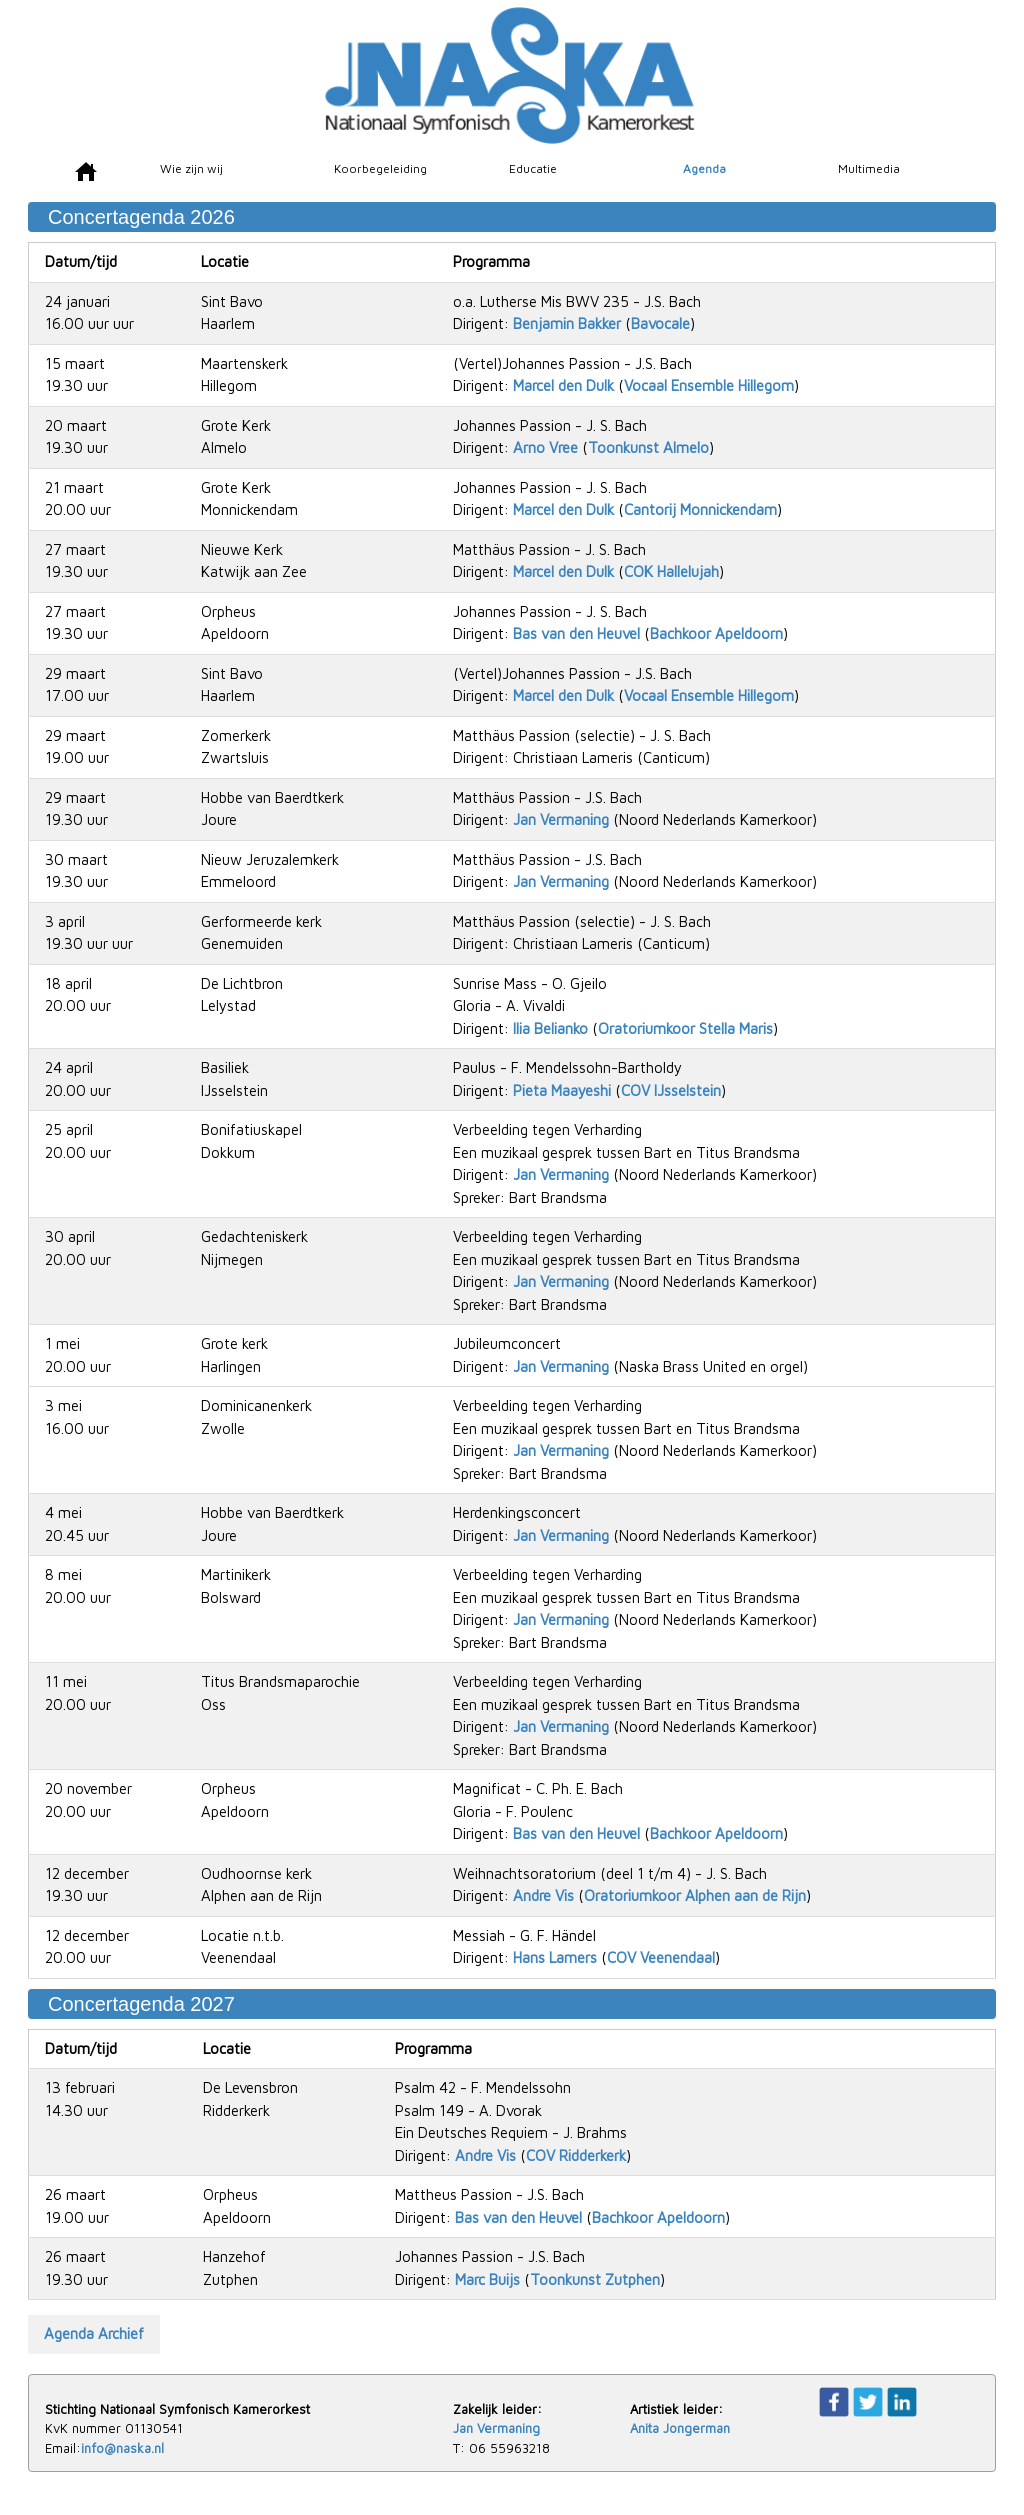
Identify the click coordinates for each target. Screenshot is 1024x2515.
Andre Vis (543, 1895)
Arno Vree (545, 447)
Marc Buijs (487, 2279)
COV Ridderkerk (576, 2155)
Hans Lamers (555, 1957)
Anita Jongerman (680, 2428)
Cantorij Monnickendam (700, 509)
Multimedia (869, 168)
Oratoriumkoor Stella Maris (685, 1028)
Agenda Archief (94, 2333)
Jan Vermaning (561, 819)
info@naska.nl (122, 2448)
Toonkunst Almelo (648, 447)
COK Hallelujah (671, 571)
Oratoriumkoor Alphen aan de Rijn (695, 1895)
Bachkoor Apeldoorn (716, 633)
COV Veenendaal (661, 1957)
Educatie (533, 168)
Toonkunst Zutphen (595, 2279)
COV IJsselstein (671, 1090)
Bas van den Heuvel (576, 633)
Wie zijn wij (191, 168)
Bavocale (660, 323)
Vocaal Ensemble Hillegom (709, 385)
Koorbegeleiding (380, 168)
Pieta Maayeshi (562, 1090)
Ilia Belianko (550, 1028)
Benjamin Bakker (567, 323)
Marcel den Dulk (563, 385)
